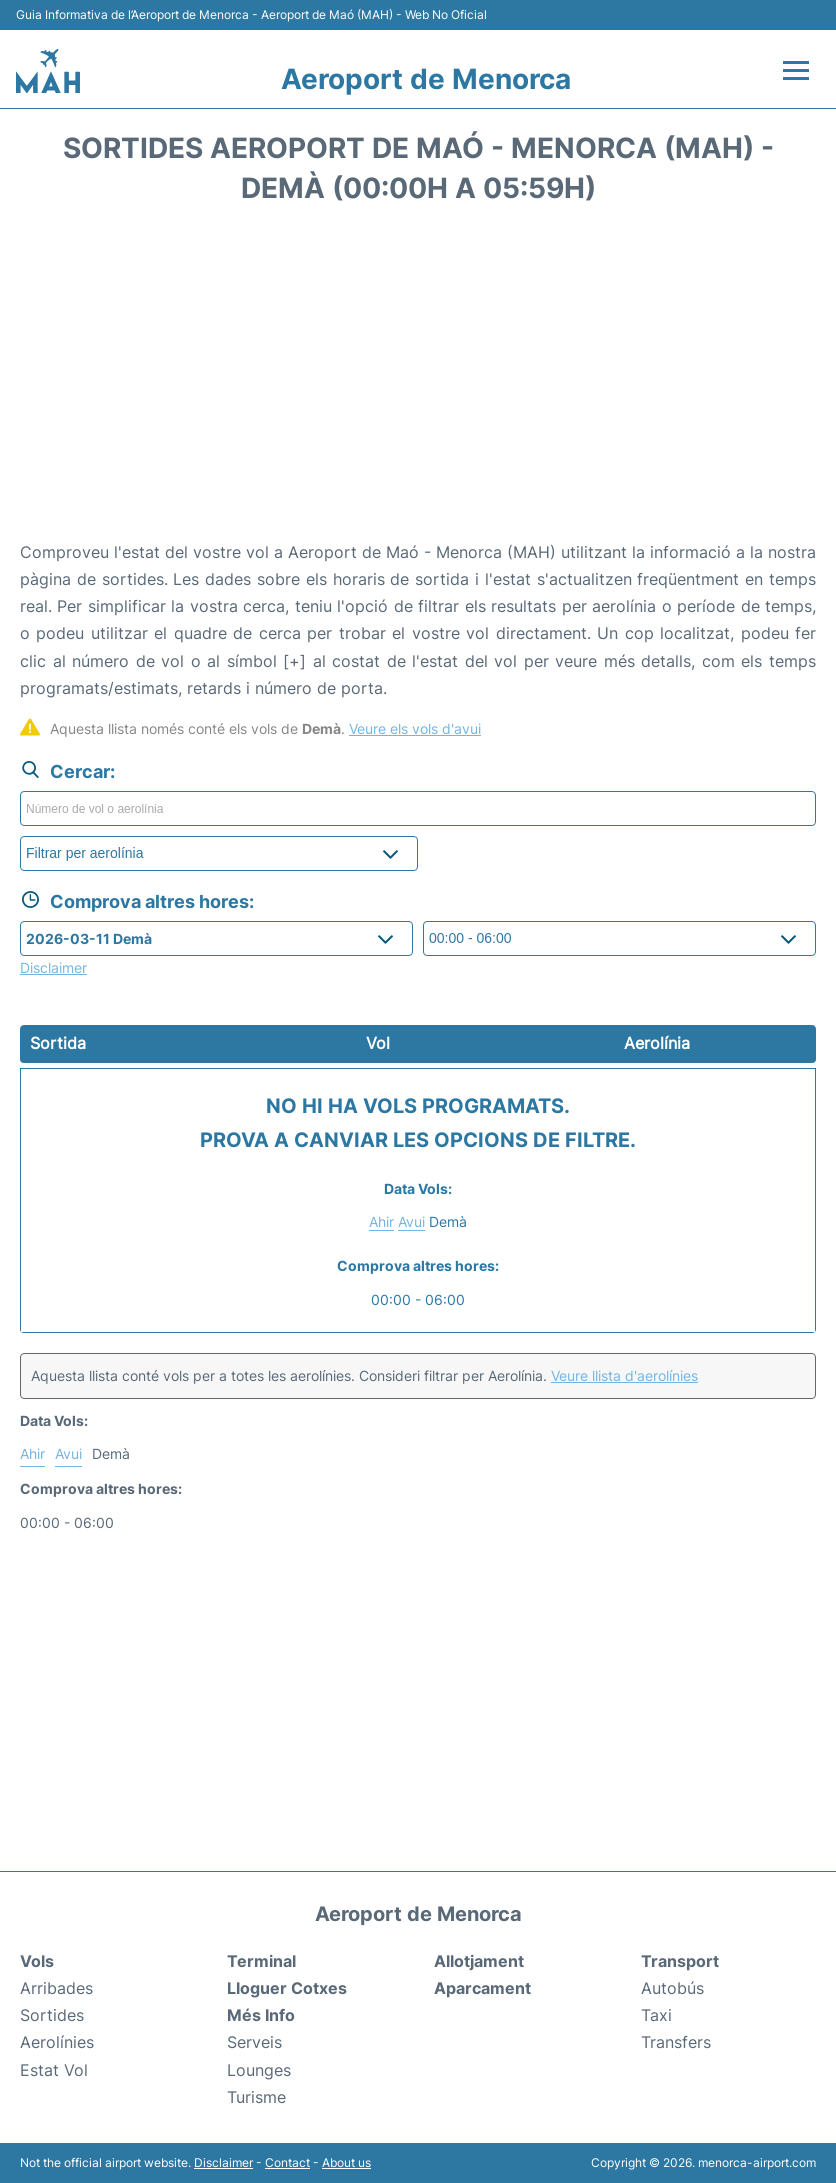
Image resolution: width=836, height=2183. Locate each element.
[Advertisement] (418, 379)
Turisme (256, 2097)
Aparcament (482, 1988)
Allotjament (479, 1961)
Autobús (672, 1988)
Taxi (656, 2015)
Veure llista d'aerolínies (624, 1375)
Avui (411, 1221)
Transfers (676, 2042)
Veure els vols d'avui (415, 728)
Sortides (52, 2015)
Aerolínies (57, 2042)
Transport (680, 1961)
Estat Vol (54, 2070)
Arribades (56, 1988)
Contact (287, 2162)
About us (346, 2162)
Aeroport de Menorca (426, 79)
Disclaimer (223, 2162)
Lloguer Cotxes (287, 1988)
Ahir (381, 1221)
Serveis (254, 2042)
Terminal (261, 1961)
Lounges (259, 2070)
